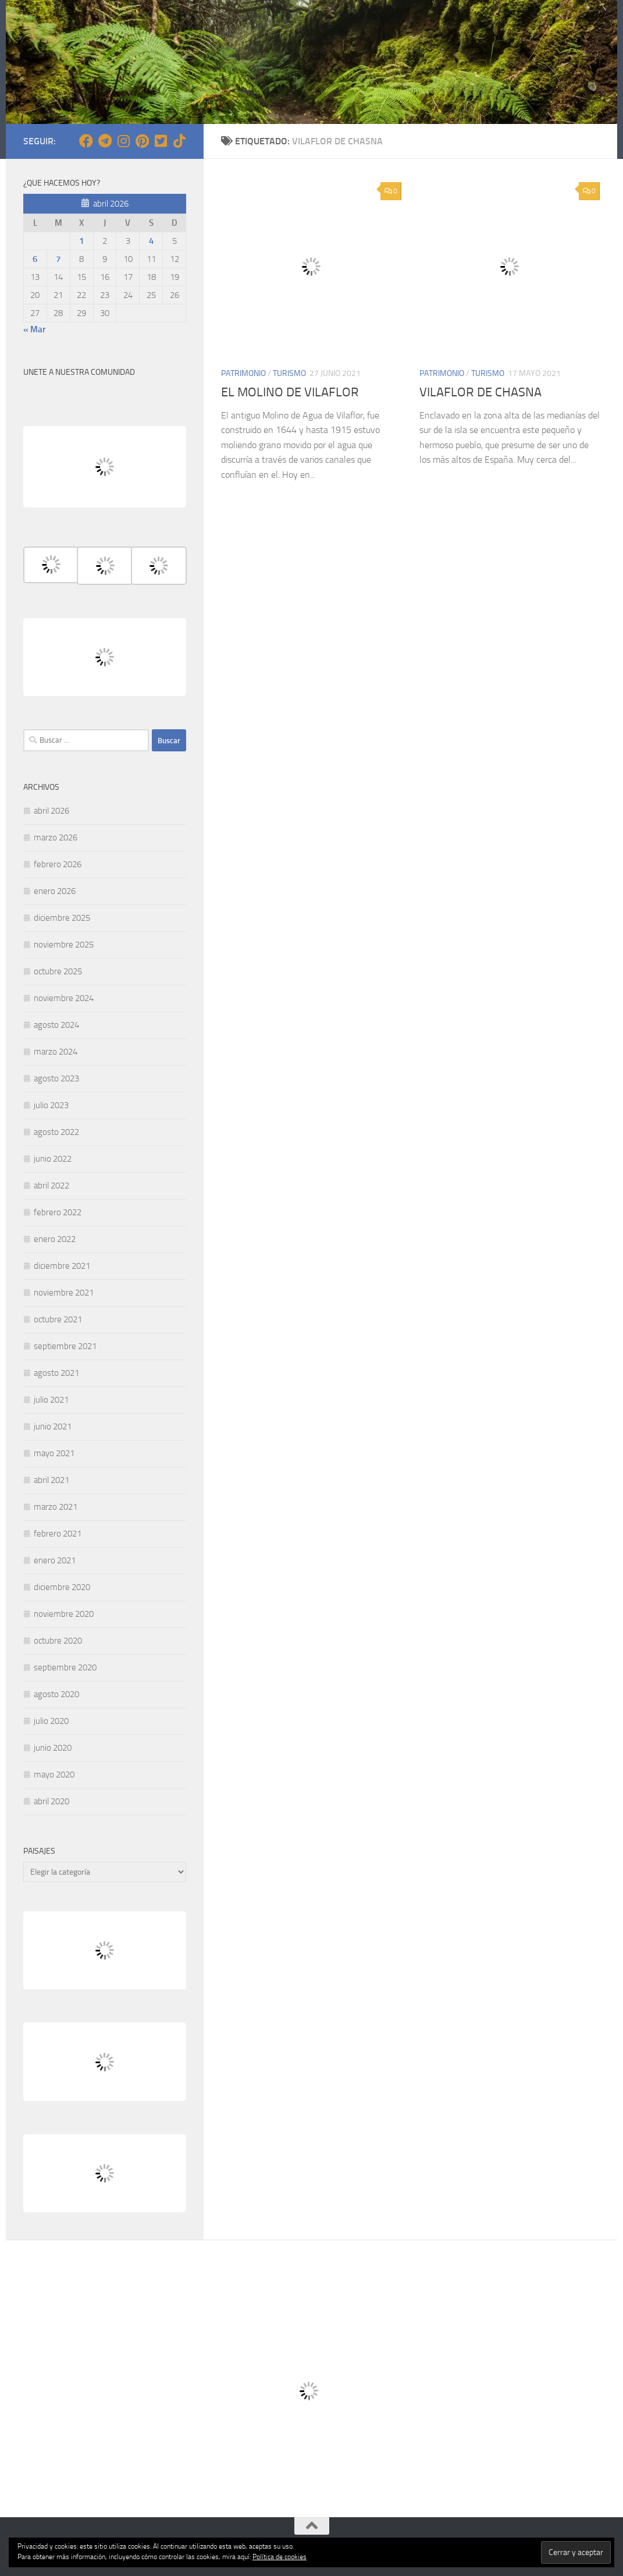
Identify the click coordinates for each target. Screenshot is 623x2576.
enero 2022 (55, 1239)
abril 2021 (51, 1480)
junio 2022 (53, 1159)
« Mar (34, 329)
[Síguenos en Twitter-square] (161, 141)
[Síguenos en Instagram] (123, 141)
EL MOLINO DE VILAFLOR (290, 392)
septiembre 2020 (65, 1667)
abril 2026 (51, 811)
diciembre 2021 (62, 1266)
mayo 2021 (54, 1453)
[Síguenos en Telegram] (105, 141)
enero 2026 (55, 891)
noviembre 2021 (64, 1292)
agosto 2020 (56, 1694)
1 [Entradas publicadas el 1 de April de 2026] (81, 241)
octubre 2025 (58, 971)
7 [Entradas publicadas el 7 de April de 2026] (58, 259)
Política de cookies (279, 2557)
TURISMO (289, 373)
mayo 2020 (54, 1774)
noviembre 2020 (64, 1614)
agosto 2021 (56, 1373)
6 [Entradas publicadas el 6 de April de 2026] (35, 259)
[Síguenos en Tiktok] (179, 141)
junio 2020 (53, 1748)
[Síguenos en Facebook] (86, 141)
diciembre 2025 (62, 918)
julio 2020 (51, 1721)
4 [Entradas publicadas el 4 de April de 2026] (151, 241)
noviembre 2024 (64, 998)
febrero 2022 (57, 1212)
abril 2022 (51, 1185)
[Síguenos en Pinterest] (142, 141)
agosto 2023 (56, 1078)
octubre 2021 (58, 1319)
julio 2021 (51, 1400)
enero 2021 (55, 1560)
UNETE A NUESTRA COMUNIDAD (79, 372)
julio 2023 (51, 1105)
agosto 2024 (56, 1025)
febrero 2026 (57, 864)
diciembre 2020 (62, 1587)
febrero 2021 (57, 1533)
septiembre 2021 (65, 1346)
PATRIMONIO (243, 373)
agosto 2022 (56, 1132)
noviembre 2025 (64, 944)
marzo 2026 (55, 837)
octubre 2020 (58, 1640)
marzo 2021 (55, 1507)
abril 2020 (51, 1801)
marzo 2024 (55, 1051)
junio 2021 (53, 1426)
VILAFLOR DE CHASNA (480, 392)
